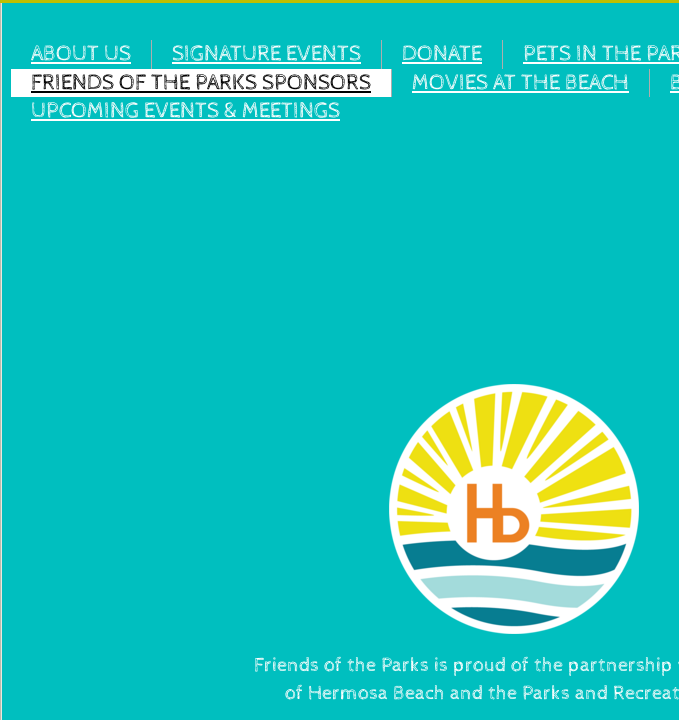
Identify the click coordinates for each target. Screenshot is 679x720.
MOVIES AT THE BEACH (520, 83)
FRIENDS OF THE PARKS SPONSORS (201, 83)
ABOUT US (81, 54)
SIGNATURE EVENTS (266, 54)
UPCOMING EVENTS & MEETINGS (185, 111)
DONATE (442, 54)
